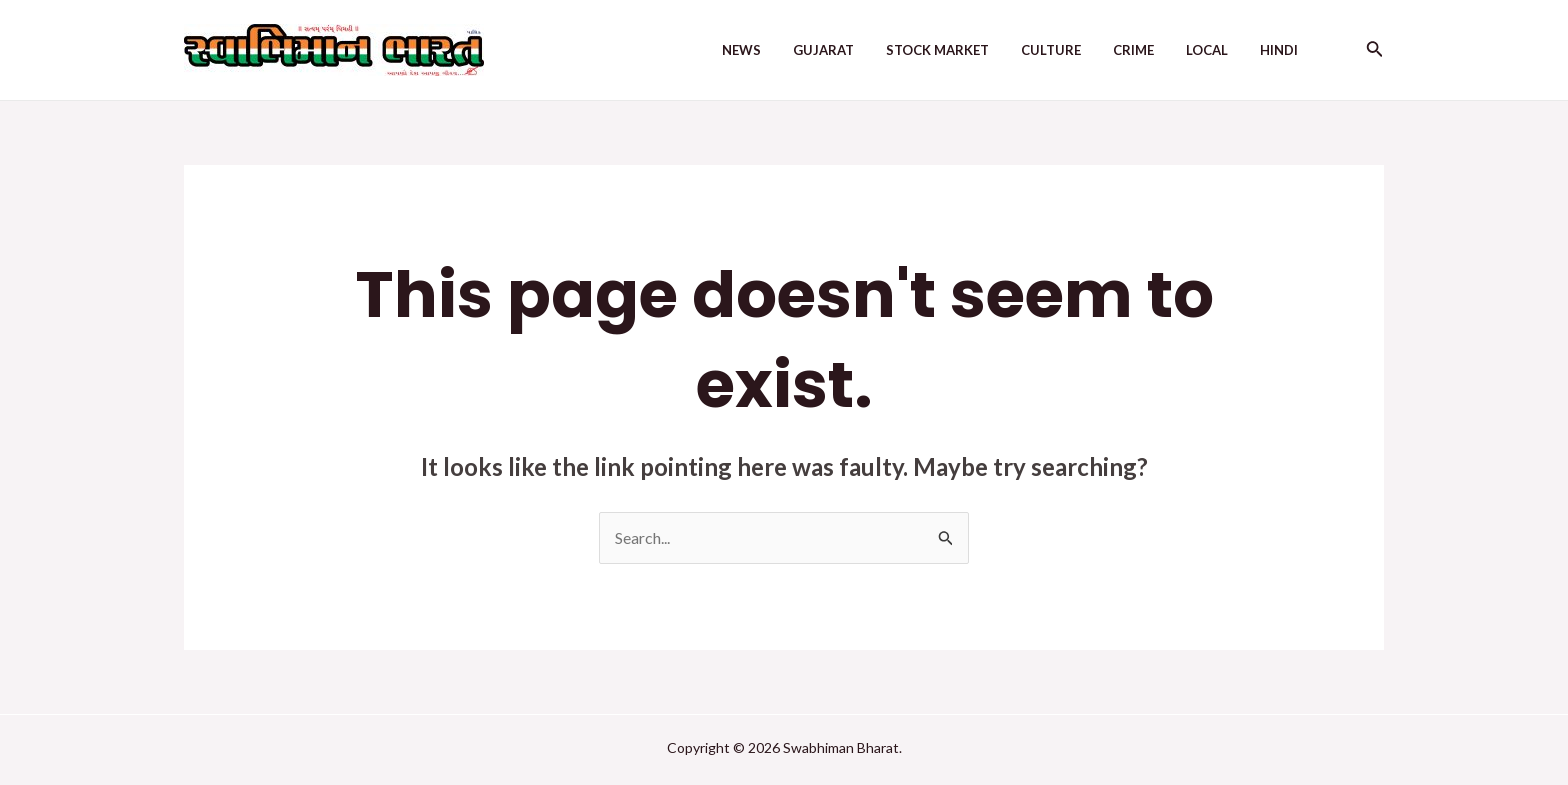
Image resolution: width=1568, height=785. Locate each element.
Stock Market (937, 50)
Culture (1051, 50)
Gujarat (823, 50)
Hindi (1279, 50)
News (741, 50)
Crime (1133, 50)
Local (1207, 50)
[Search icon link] (1375, 50)
